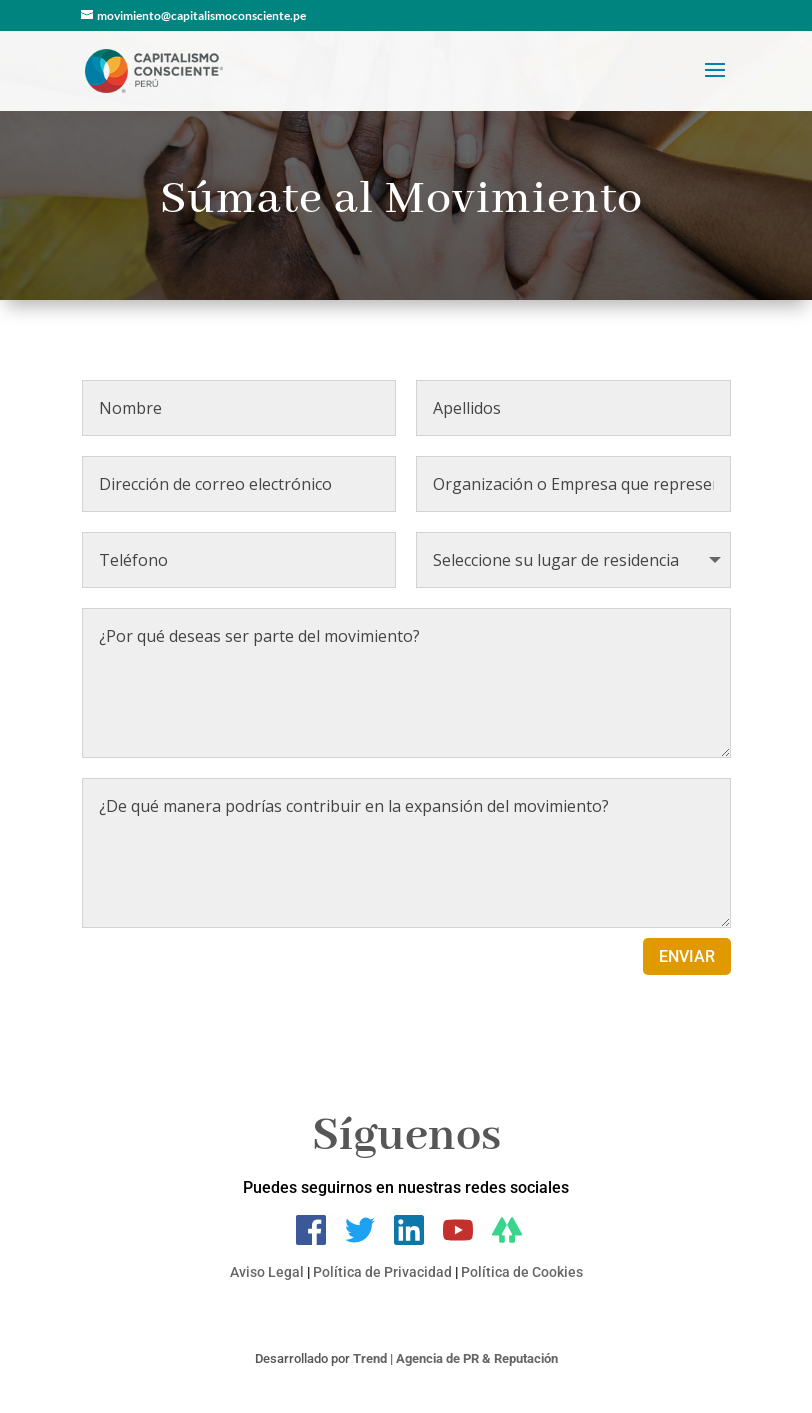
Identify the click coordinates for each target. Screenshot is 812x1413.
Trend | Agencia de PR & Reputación (455, 1358)
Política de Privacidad (382, 1272)
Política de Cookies (522, 1272)
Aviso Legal (267, 1272)
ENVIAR (687, 956)
